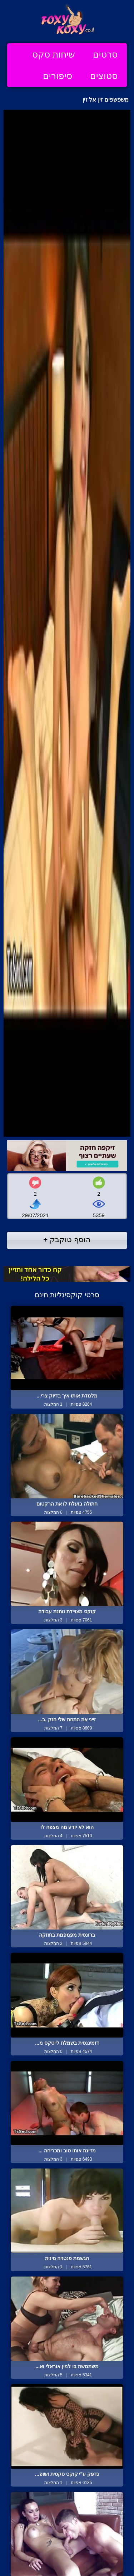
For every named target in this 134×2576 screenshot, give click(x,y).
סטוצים (104, 76)
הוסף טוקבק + (67, 1239)
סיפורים (57, 76)
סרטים (105, 54)
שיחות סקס (53, 54)
